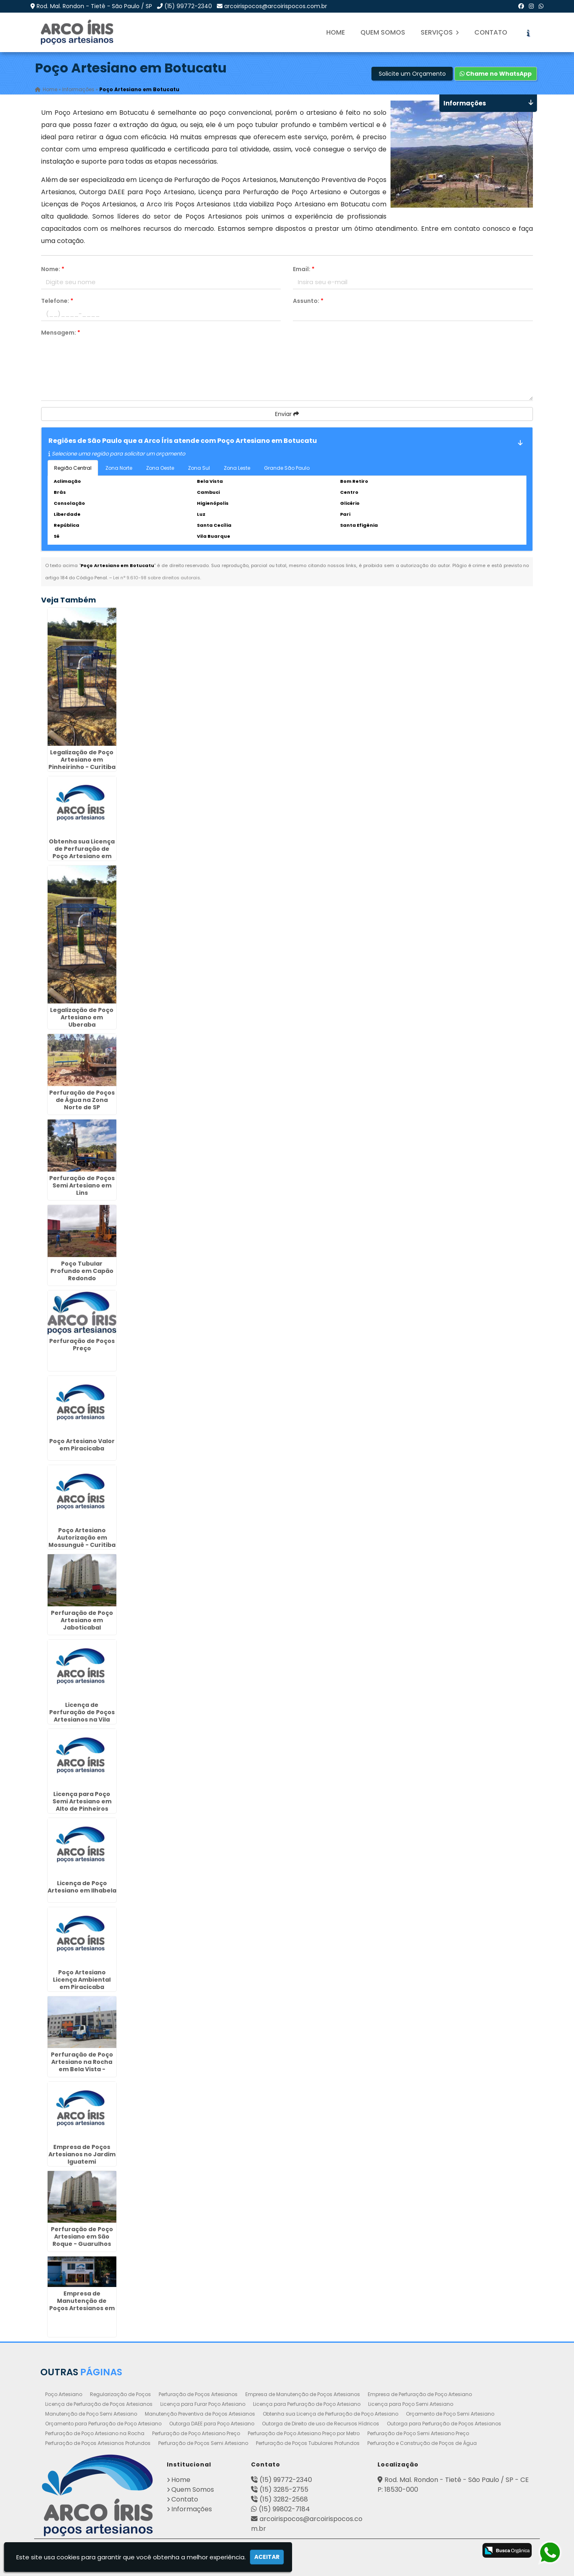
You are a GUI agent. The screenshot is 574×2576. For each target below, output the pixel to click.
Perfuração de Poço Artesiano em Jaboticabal (82, 1619)
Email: (303, 269)
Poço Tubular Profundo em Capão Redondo (81, 1270)
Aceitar (266, 2557)
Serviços (440, 32)
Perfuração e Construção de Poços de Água (422, 2442)
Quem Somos (382, 32)
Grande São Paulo (287, 467)
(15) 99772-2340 (188, 6)
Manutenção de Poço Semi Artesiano (91, 2413)
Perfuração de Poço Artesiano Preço (196, 2432)
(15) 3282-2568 (284, 2499)
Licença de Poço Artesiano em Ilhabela (82, 1886)
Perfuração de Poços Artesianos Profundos (98, 2442)
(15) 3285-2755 (284, 2489)
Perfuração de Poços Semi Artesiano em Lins (82, 1185)
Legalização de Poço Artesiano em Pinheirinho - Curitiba (82, 759)
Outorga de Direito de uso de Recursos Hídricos (320, 2423)
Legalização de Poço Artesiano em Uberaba (81, 1017)
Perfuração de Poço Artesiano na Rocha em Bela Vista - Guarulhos (82, 2065)
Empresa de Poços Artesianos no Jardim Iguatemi (82, 2153)
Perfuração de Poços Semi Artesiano (203, 2442)
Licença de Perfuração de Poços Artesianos (99, 2403)
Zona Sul (199, 467)
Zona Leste (237, 467)
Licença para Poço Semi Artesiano (410, 2403)
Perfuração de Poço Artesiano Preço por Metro (304, 2432)
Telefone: (57, 301)
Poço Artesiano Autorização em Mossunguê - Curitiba (82, 1537)
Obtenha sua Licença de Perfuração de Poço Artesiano (330, 2413)
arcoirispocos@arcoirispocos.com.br (275, 6)
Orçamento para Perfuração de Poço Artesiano (103, 2423)
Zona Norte (118, 467)
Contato (490, 32)
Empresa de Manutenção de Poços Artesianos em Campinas (82, 2304)
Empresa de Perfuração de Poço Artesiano (420, 2393)
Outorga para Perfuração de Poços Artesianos (444, 2423)
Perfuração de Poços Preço (82, 1344)
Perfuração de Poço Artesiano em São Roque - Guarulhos (82, 2236)
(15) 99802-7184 (284, 2508)
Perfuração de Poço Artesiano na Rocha (94, 2432)
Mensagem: (60, 333)
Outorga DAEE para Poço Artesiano (211, 2423)
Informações (191, 2508)
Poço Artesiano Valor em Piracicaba (82, 1444)
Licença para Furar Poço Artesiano (202, 2403)
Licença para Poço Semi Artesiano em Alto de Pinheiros (81, 1801)
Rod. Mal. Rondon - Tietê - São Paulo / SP (94, 6)
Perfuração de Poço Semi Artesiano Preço (418, 2432)
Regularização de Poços (120, 2393)
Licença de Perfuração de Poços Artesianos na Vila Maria (82, 1715)
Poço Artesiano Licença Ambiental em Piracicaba (82, 1979)
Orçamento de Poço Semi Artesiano (450, 2413)
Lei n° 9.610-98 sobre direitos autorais (156, 577)
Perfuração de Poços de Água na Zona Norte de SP (82, 1099)
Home (335, 32)
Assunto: (308, 301)
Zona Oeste (160, 467)
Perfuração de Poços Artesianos (198, 2393)
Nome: (52, 269)
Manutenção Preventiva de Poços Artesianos (200, 2413)
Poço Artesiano (63, 2393)
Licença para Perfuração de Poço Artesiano (306, 2403)
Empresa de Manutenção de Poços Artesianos (302, 2393)
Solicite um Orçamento (412, 74)
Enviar (287, 414)
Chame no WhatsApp (496, 74)
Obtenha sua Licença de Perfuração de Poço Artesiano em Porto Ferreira (82, 852)
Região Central (73, 467)
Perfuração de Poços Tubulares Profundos (308, 2442)
